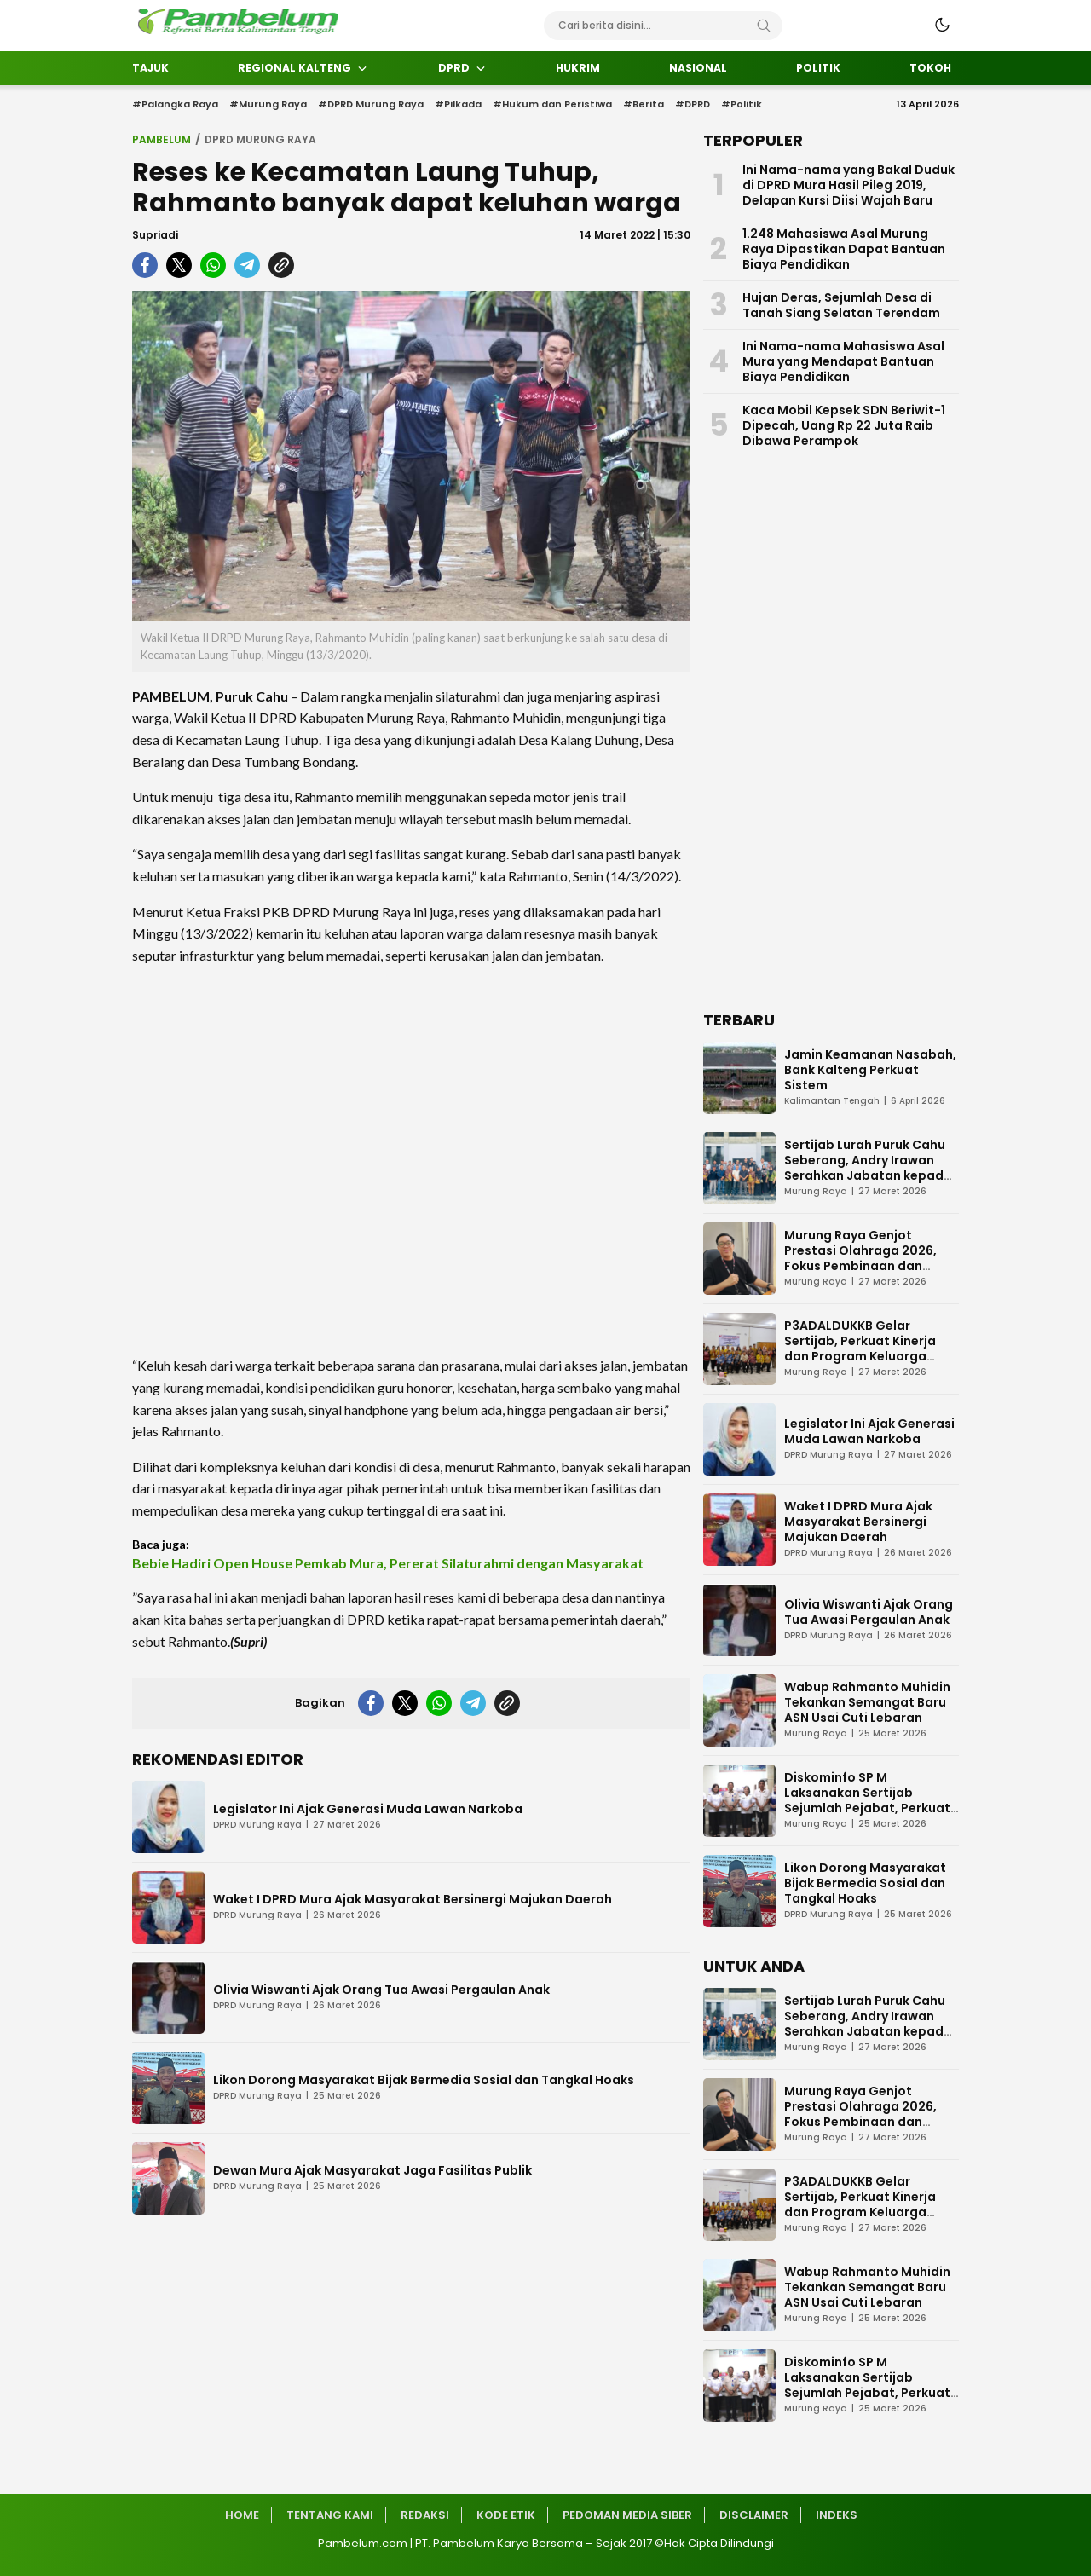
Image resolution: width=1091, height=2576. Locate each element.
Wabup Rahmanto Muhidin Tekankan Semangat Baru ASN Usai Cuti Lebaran (867, 1702)
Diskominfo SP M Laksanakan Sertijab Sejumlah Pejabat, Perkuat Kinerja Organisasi (867, 1800)
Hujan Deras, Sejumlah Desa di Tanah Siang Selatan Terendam (841, 305)
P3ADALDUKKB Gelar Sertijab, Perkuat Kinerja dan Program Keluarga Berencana (860, 1348)
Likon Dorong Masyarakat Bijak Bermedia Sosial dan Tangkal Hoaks (423, 2079)
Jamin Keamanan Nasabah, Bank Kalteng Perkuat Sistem (870, 1070)
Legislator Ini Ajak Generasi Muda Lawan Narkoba (367, 1808)
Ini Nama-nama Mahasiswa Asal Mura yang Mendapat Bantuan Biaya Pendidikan (843, 361)
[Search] (763, 25)
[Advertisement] (411, 1160)
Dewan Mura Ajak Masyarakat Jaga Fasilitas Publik (372, 2170)
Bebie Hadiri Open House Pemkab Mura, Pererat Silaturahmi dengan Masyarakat (388, 1563)
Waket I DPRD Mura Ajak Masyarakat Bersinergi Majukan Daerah (412, 1899)
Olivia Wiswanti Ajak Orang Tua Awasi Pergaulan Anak (381, 1989)
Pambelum (161, 139)
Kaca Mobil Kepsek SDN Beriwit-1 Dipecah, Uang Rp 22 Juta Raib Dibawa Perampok (843, 425)
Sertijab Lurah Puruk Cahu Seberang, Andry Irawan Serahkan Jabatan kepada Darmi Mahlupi (868, 1167)
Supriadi (155, 235)
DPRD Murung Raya (260, 139)
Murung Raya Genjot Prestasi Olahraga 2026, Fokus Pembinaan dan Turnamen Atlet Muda (860, 1258)
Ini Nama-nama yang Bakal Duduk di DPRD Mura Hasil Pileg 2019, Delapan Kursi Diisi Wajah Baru (848, 185)
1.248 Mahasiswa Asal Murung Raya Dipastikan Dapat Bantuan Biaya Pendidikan (843, 249)
